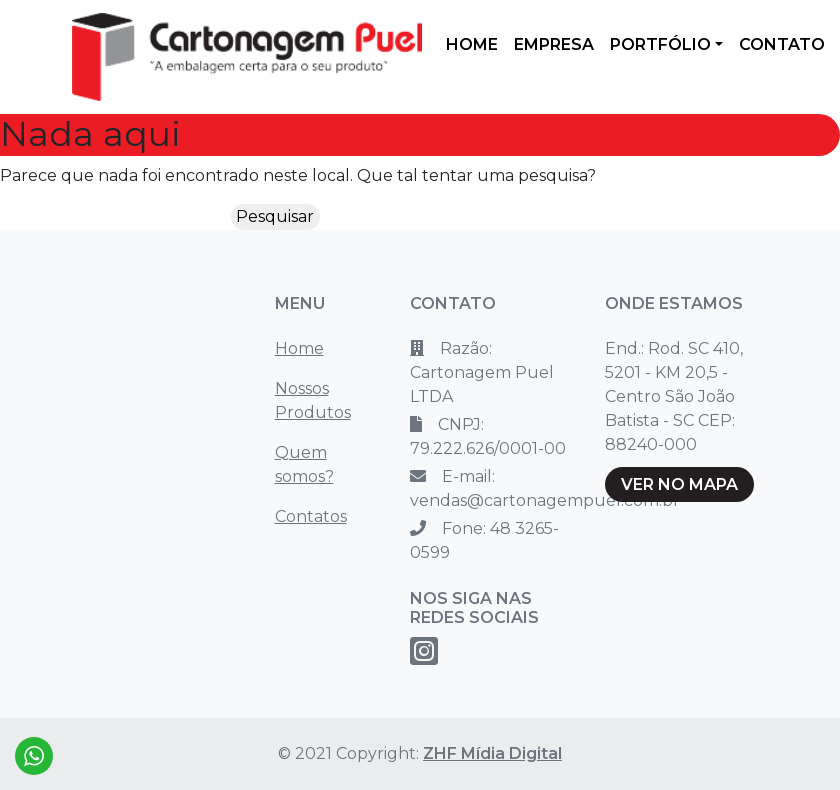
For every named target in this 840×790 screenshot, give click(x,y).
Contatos (311, 516)
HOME (472, 44)
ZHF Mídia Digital (492, 753)
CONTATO (782, 44)
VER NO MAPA (679, 484)
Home (299, 348)
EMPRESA (554, 44)
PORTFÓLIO (660, 44)
